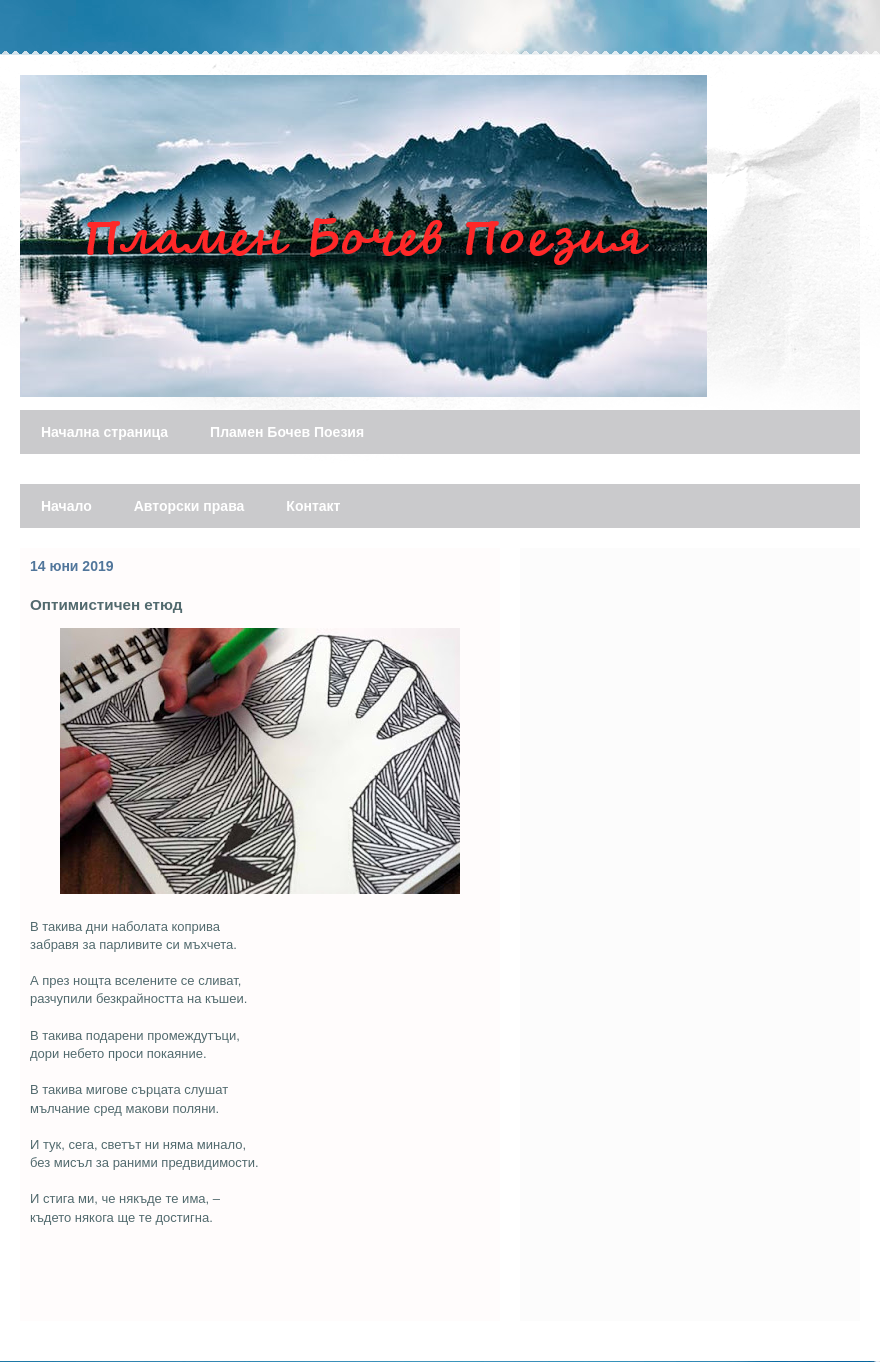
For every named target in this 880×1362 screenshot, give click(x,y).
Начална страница (104, 432)
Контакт (313, 506)
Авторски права (189, 506)
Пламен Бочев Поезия (287, 432)
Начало (66, 506)
